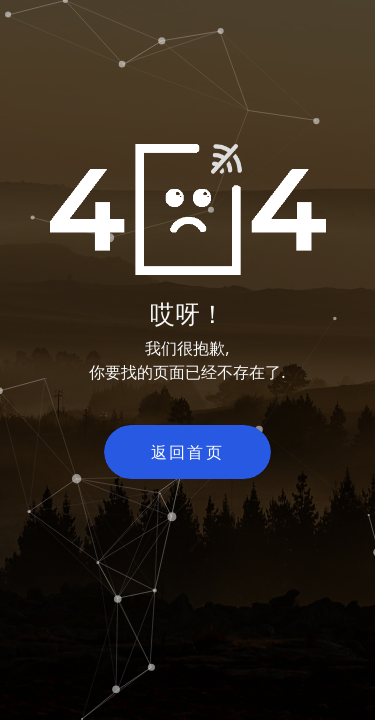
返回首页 (188, 452)
